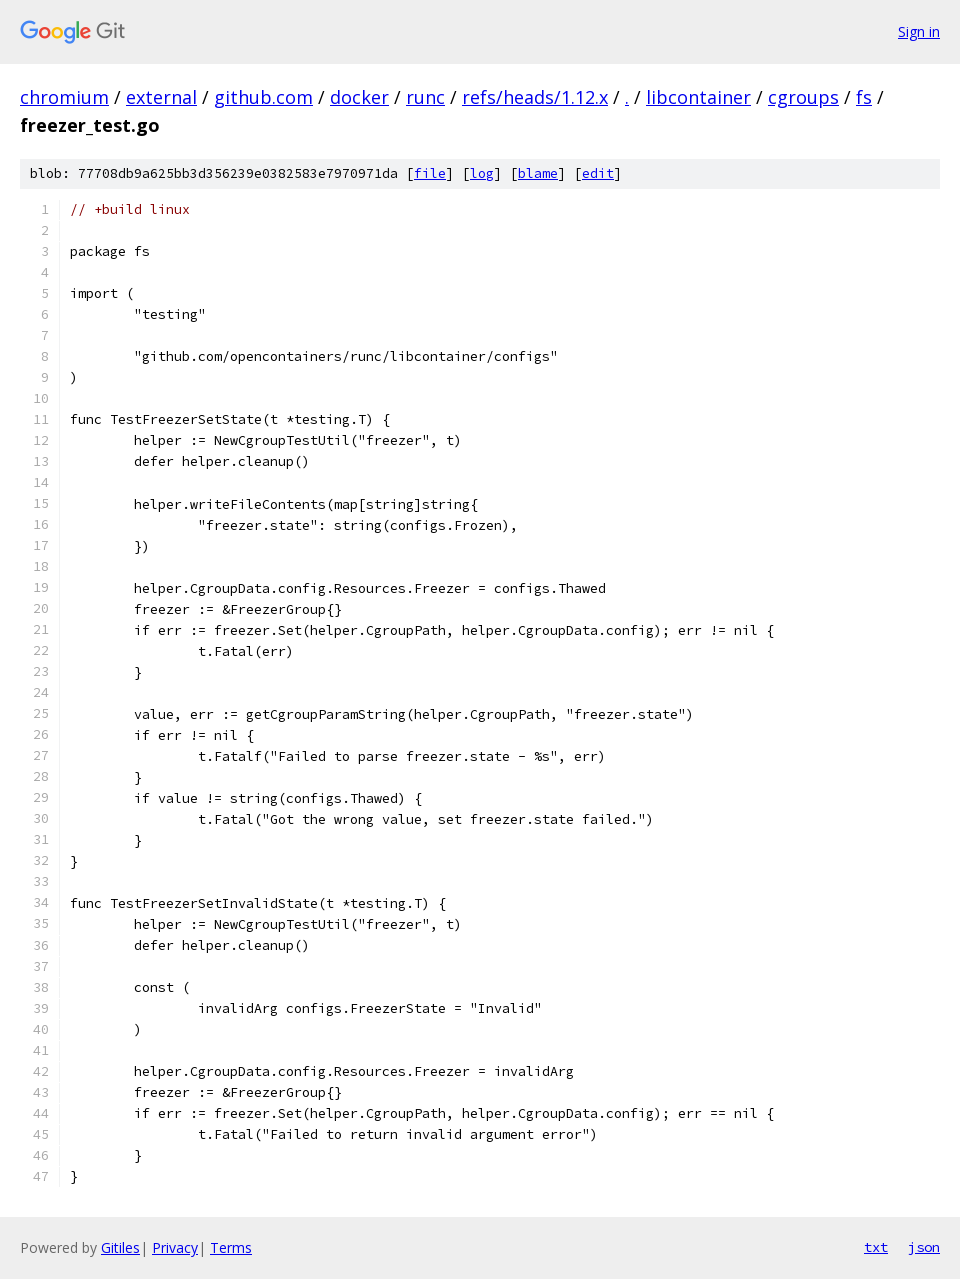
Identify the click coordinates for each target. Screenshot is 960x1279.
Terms (231, 1247)
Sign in (919, 31)
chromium (64, 97)
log (482, 173)
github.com (263, 97)
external (161, 97)
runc (425, 97)
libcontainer (698, 97)
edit (598, 173)
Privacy (175, 1247)
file (430, 173)
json (924, 1247)
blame (538, 173)
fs (864, 97)
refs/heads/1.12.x (535, 97)
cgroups (803, 97)
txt (876, 1247)
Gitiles (120, 1247)
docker (359, 97)
